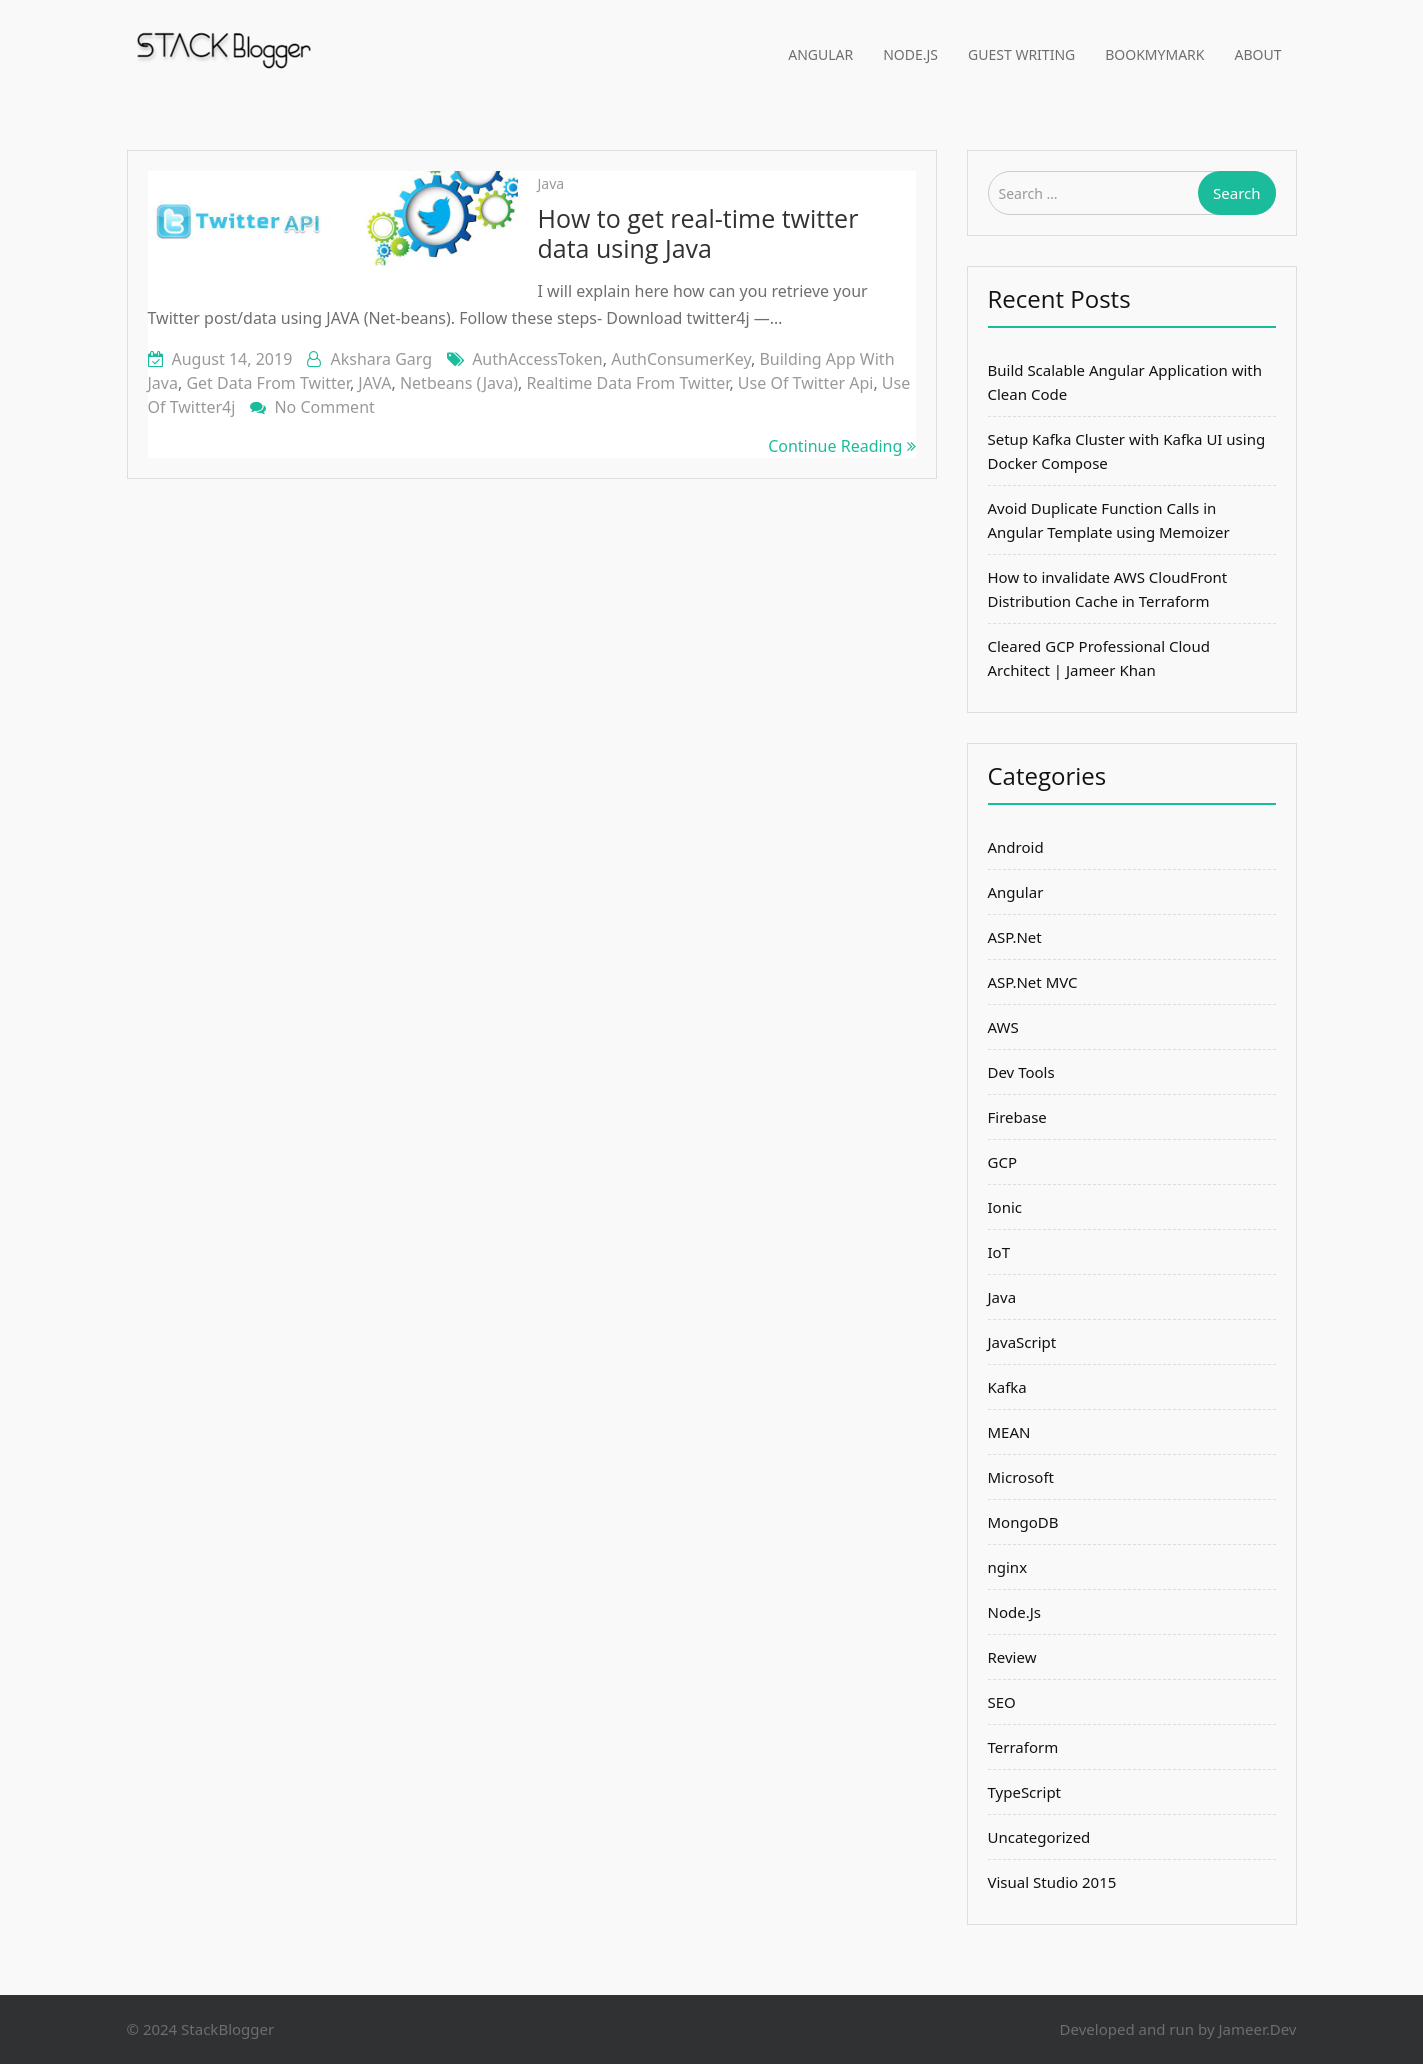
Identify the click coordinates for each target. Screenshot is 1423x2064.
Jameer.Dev (1257, 2029)
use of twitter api (806, 383)
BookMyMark (1154, 54)
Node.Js (910, 54)
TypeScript (1025, 1792)
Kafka (1007, 1387)
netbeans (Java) (459, 383)
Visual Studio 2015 (1052, 1882)
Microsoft (1021, 1477)
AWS (1003, 1027)
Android (1016, 847)
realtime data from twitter (627, 383)
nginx (1008, 1567)
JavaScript (1022, 1342)
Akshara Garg (381, 359)
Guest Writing (1021, 54)
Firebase (1017, 1117)
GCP (1002, 1162)
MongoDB (1023, 1522)
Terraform (1023, 1747)
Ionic (1005, 1207)
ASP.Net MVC (1033, 982)
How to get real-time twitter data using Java (698, 233)
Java (551, 183)
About (1258, 54)
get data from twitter (267, 383)
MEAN (1009, 1432)
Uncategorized (1039, 1837)
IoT (999, 1252)
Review (1012, 1657)
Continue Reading (841, 446)
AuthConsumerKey (681, 359)
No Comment (324, 407)
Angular (820, 54)
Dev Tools (1021, 1072)
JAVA (374, 383)
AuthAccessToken (537, 359)
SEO (1002, 1702)
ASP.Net (1015, 937)
